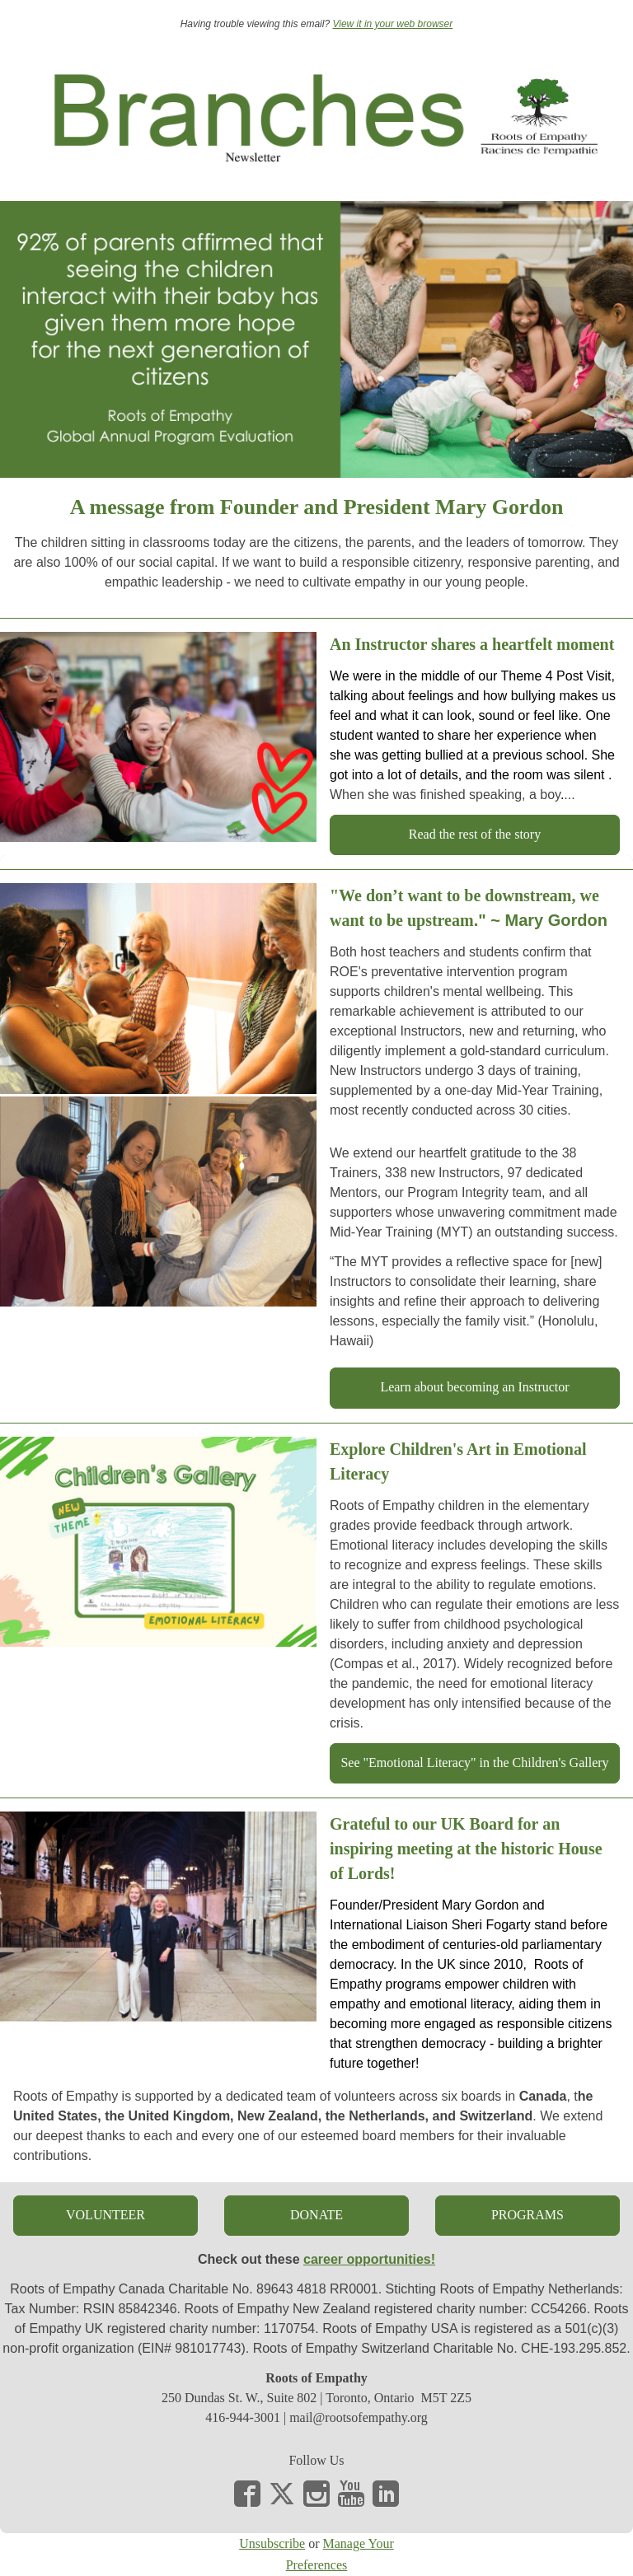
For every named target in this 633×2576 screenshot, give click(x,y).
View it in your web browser (392, 24)
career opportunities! (369, 2259)
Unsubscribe (272, 2543)
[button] (475, 835)
